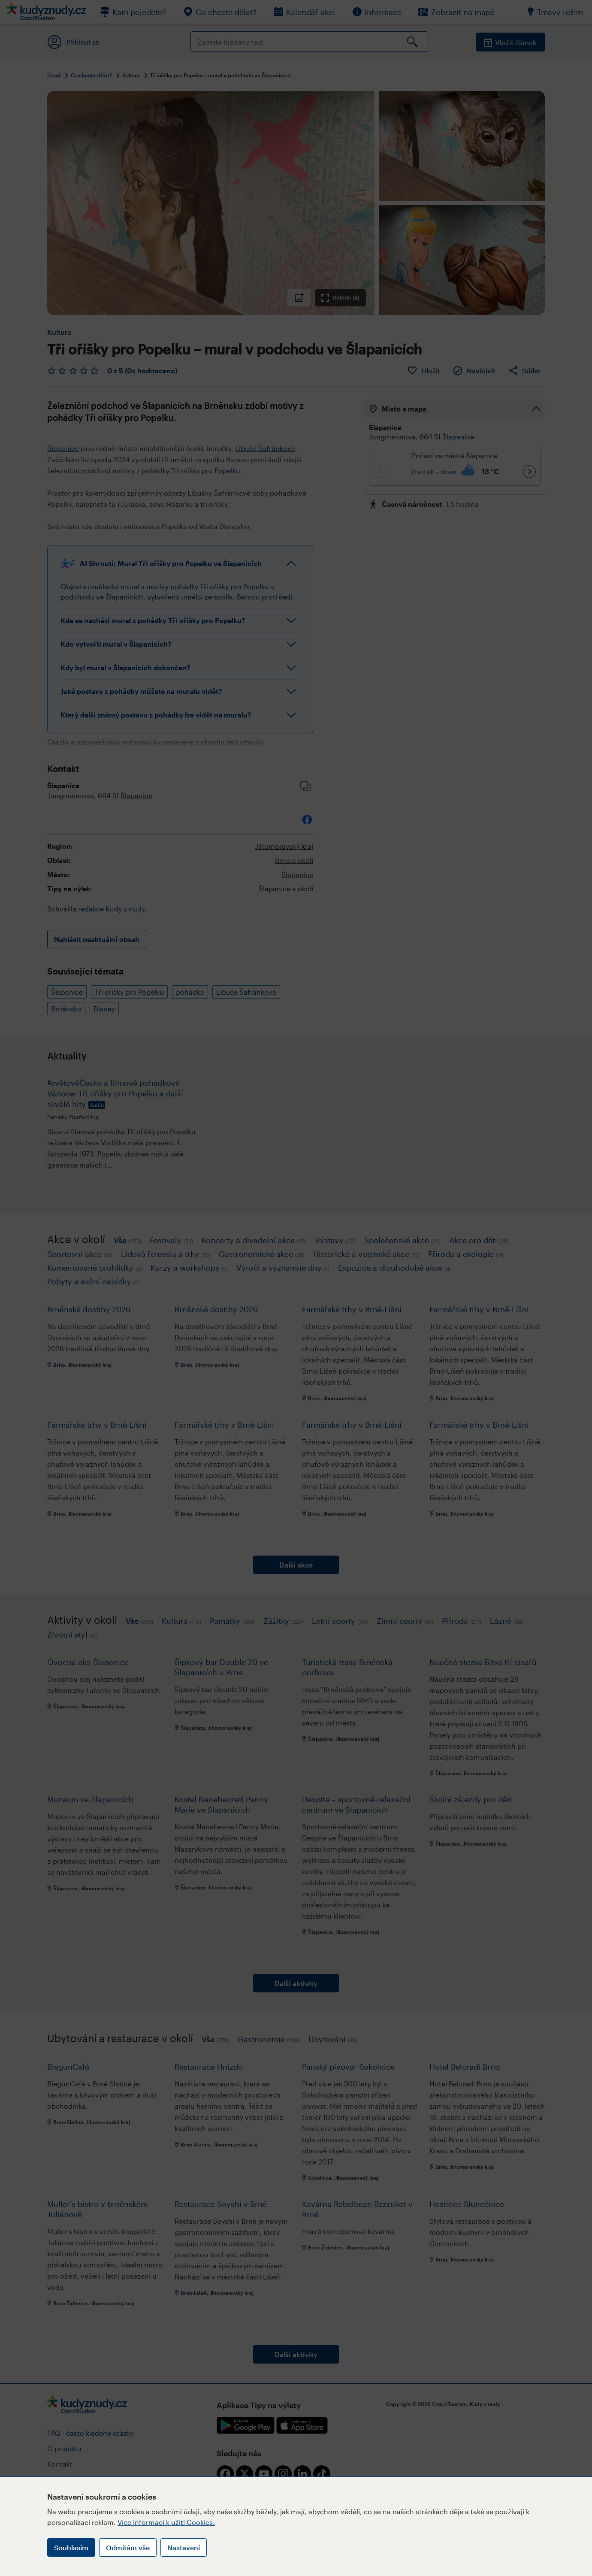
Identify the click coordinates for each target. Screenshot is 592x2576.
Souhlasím (71, 2547)
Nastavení (183, 2547)
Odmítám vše (128, 2547)
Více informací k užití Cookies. (166, 2522)
